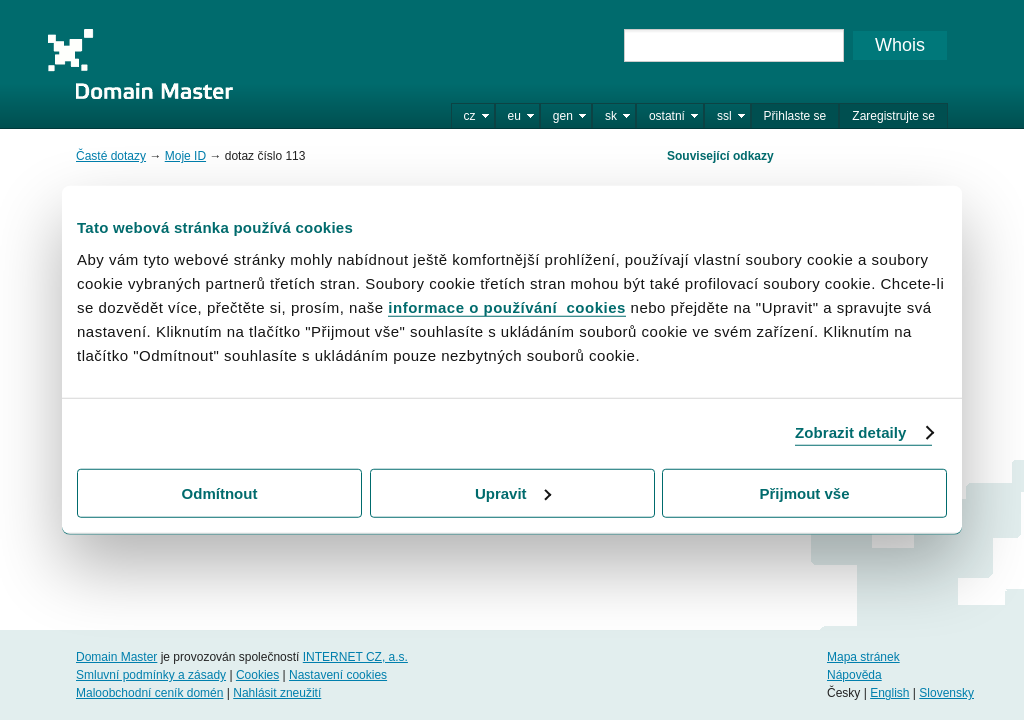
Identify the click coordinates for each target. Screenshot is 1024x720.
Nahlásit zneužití (277, 693)
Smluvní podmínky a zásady (151, 675)
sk (611, 116)
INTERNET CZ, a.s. (355, 657)
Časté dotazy (111, 156)
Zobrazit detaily (851, 432)
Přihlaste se (795, 116)
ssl (724, 116)
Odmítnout (220, 492)
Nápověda (854, 675)
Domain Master (140, 64)
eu (514, 116)
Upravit (513, 492)
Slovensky (946, 693)
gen (563, 116)
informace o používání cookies (507, 306)
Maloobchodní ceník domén (149, 693)
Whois (900, 45)
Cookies (257, 675)
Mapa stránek (863, 657)
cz (470, 116)
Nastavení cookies (338, 675)
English (889, 693)
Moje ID (185, 156)
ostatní (667, 116)
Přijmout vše (804, 492)
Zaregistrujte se (893, 116)
